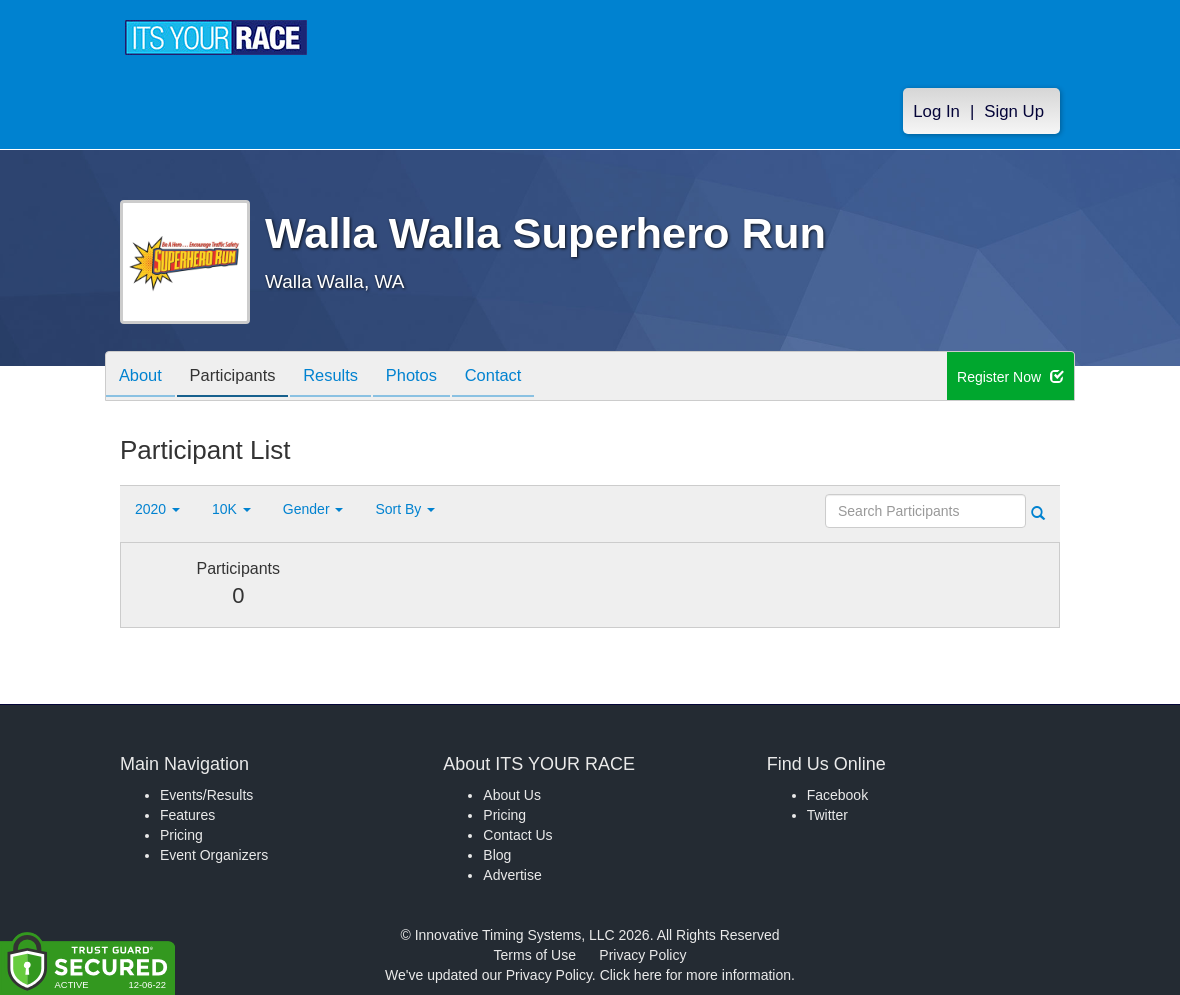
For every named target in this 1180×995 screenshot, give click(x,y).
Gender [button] (313, 509)
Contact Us (517, 835)
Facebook (837, 795)
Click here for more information (695, 975)
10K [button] (231, 509)
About (143, 377)
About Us (512, 795)
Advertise (512, 875)
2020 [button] (157, 509)
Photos (431, 377)
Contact (518, 377)
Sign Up (1014, 111)
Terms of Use (535, 955)
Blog (497, 855)
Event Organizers (214, 855)
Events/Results (206, 795)
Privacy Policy (642, 955)
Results (345, 377)
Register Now (1010, 377)
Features (187, 815)
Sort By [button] (405, 509)
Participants (241, 377)
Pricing (181, 835)
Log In (936, 111)
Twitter (827, 815)
